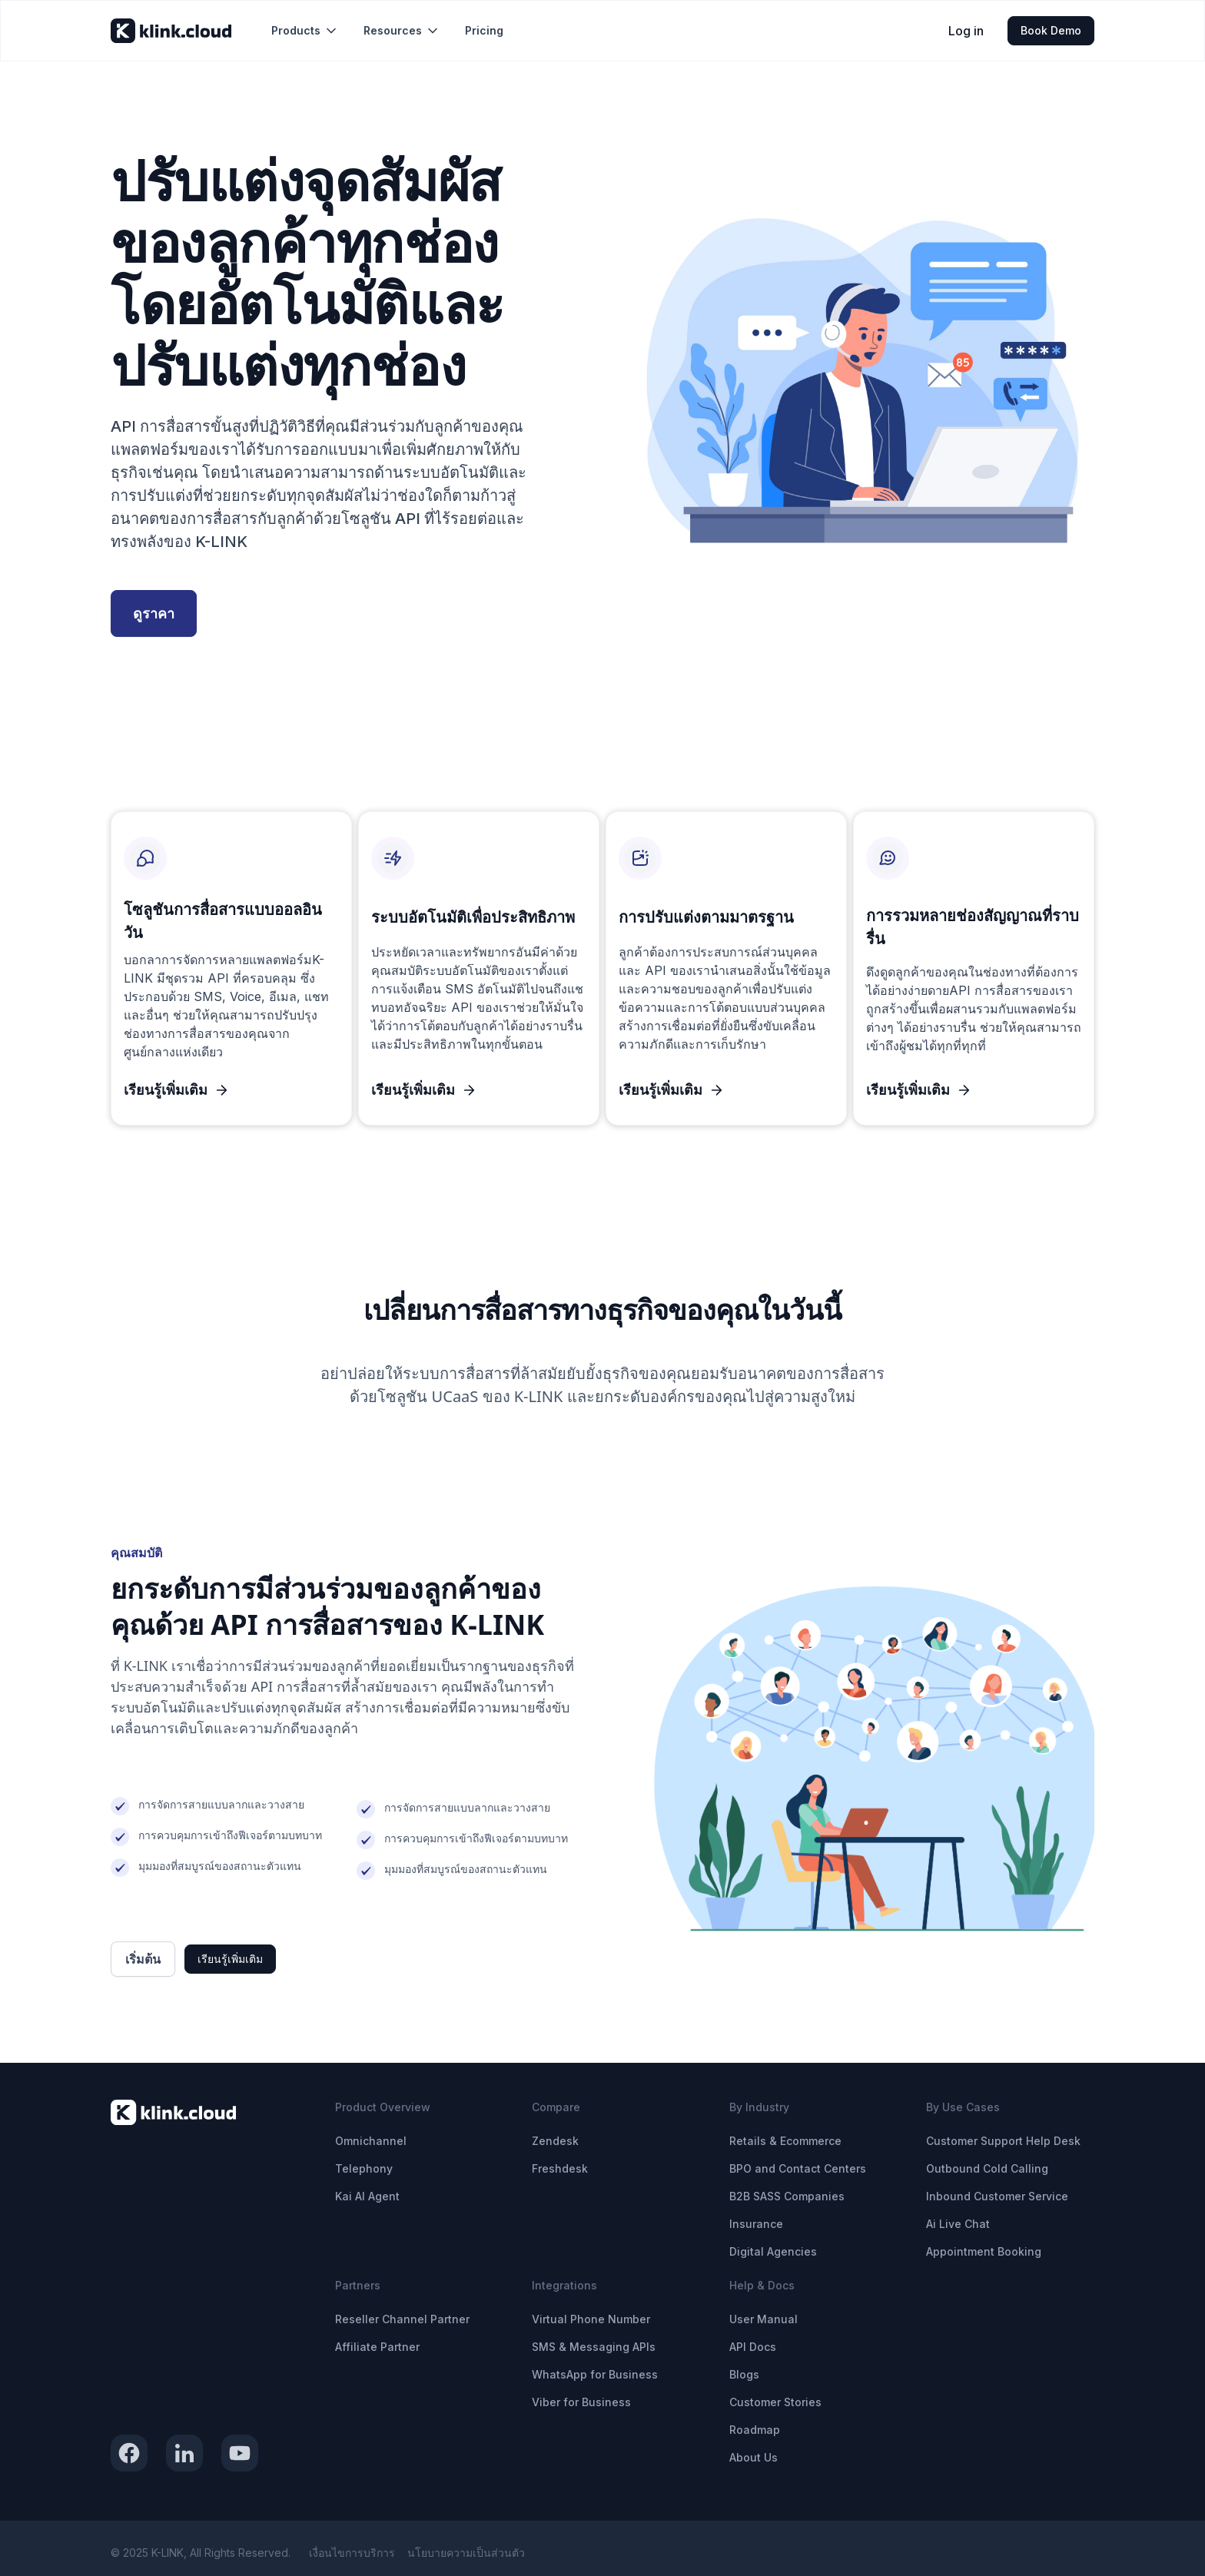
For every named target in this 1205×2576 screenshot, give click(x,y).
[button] (305, 31)
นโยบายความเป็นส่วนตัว (466, 2552)
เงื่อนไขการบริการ (352, 2552)
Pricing (484, 30)
